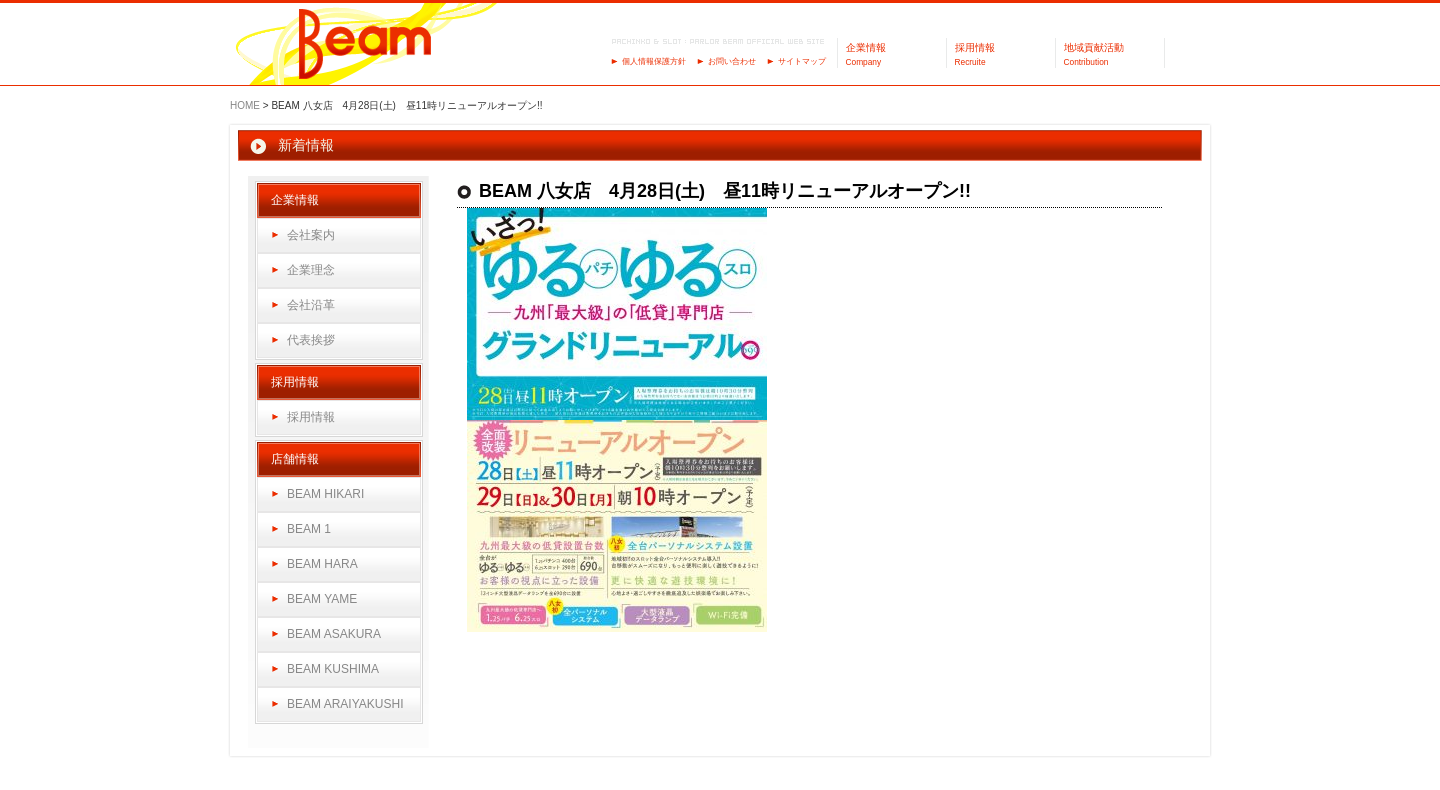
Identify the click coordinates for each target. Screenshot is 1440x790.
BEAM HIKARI (325, 494)
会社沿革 (311, 305)
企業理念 (311, 270)
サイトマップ (802, 61)
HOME (245, 105)
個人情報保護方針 (654, 61)
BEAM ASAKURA (334, 634)
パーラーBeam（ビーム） (365, 45)
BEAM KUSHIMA (333, 669)
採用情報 (311, 417)
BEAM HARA (322, 564)
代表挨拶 (311, 340)
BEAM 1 (309, 529)
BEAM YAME (322, 599)
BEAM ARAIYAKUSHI (345, 704)
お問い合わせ (732, 61)
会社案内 (311, 235)
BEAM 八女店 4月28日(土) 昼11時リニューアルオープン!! (725, 191)
